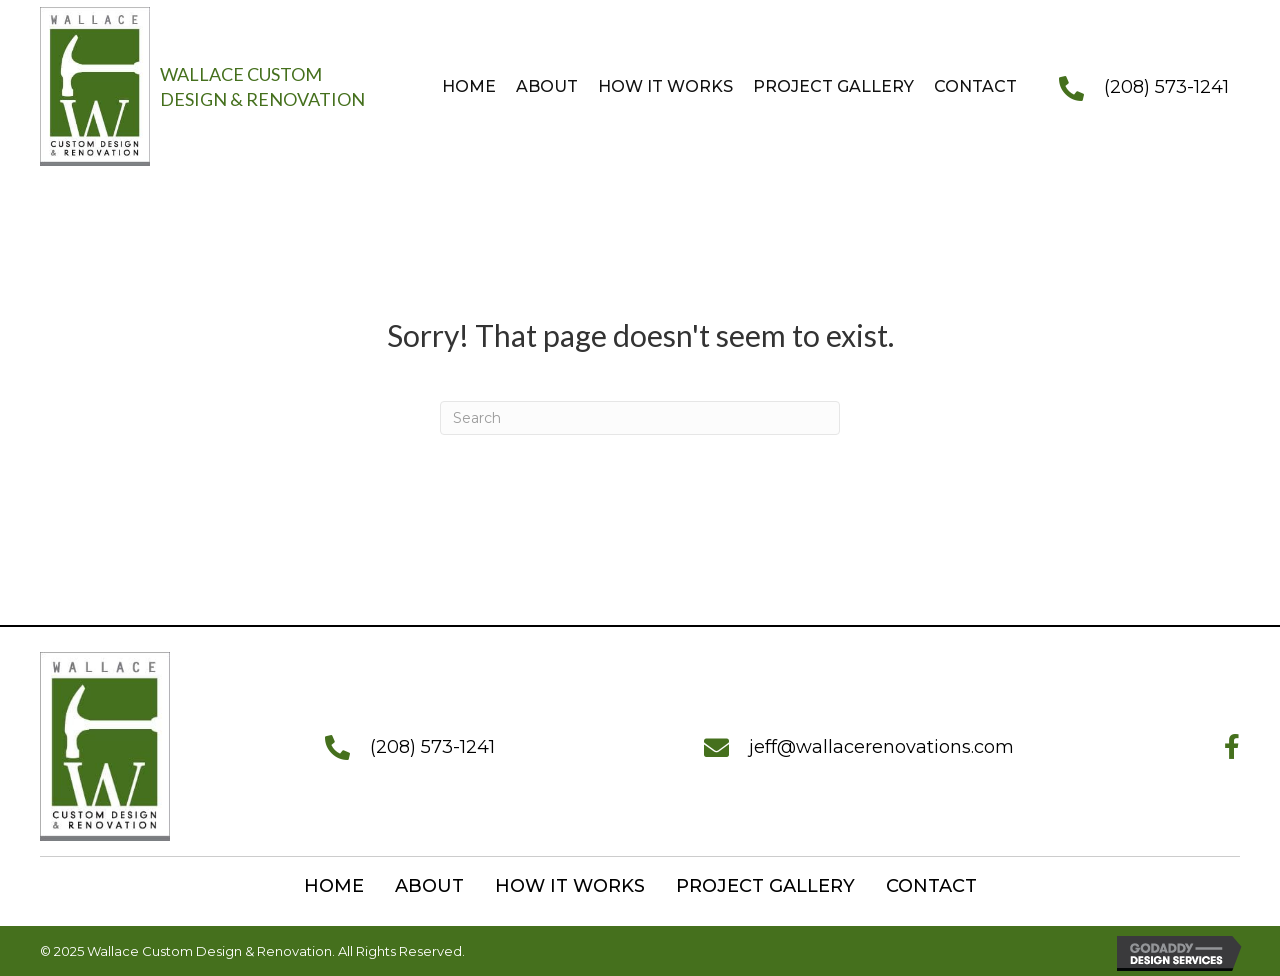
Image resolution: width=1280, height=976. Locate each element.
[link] (464, 87)
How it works (570, 886)
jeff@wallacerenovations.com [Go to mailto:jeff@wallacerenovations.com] (881, 747)
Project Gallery (765, 886)
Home (334, 886)
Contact (931, 886)
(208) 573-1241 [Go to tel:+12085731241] (1166, 87)
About (429, 886)
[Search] (640, 418)
